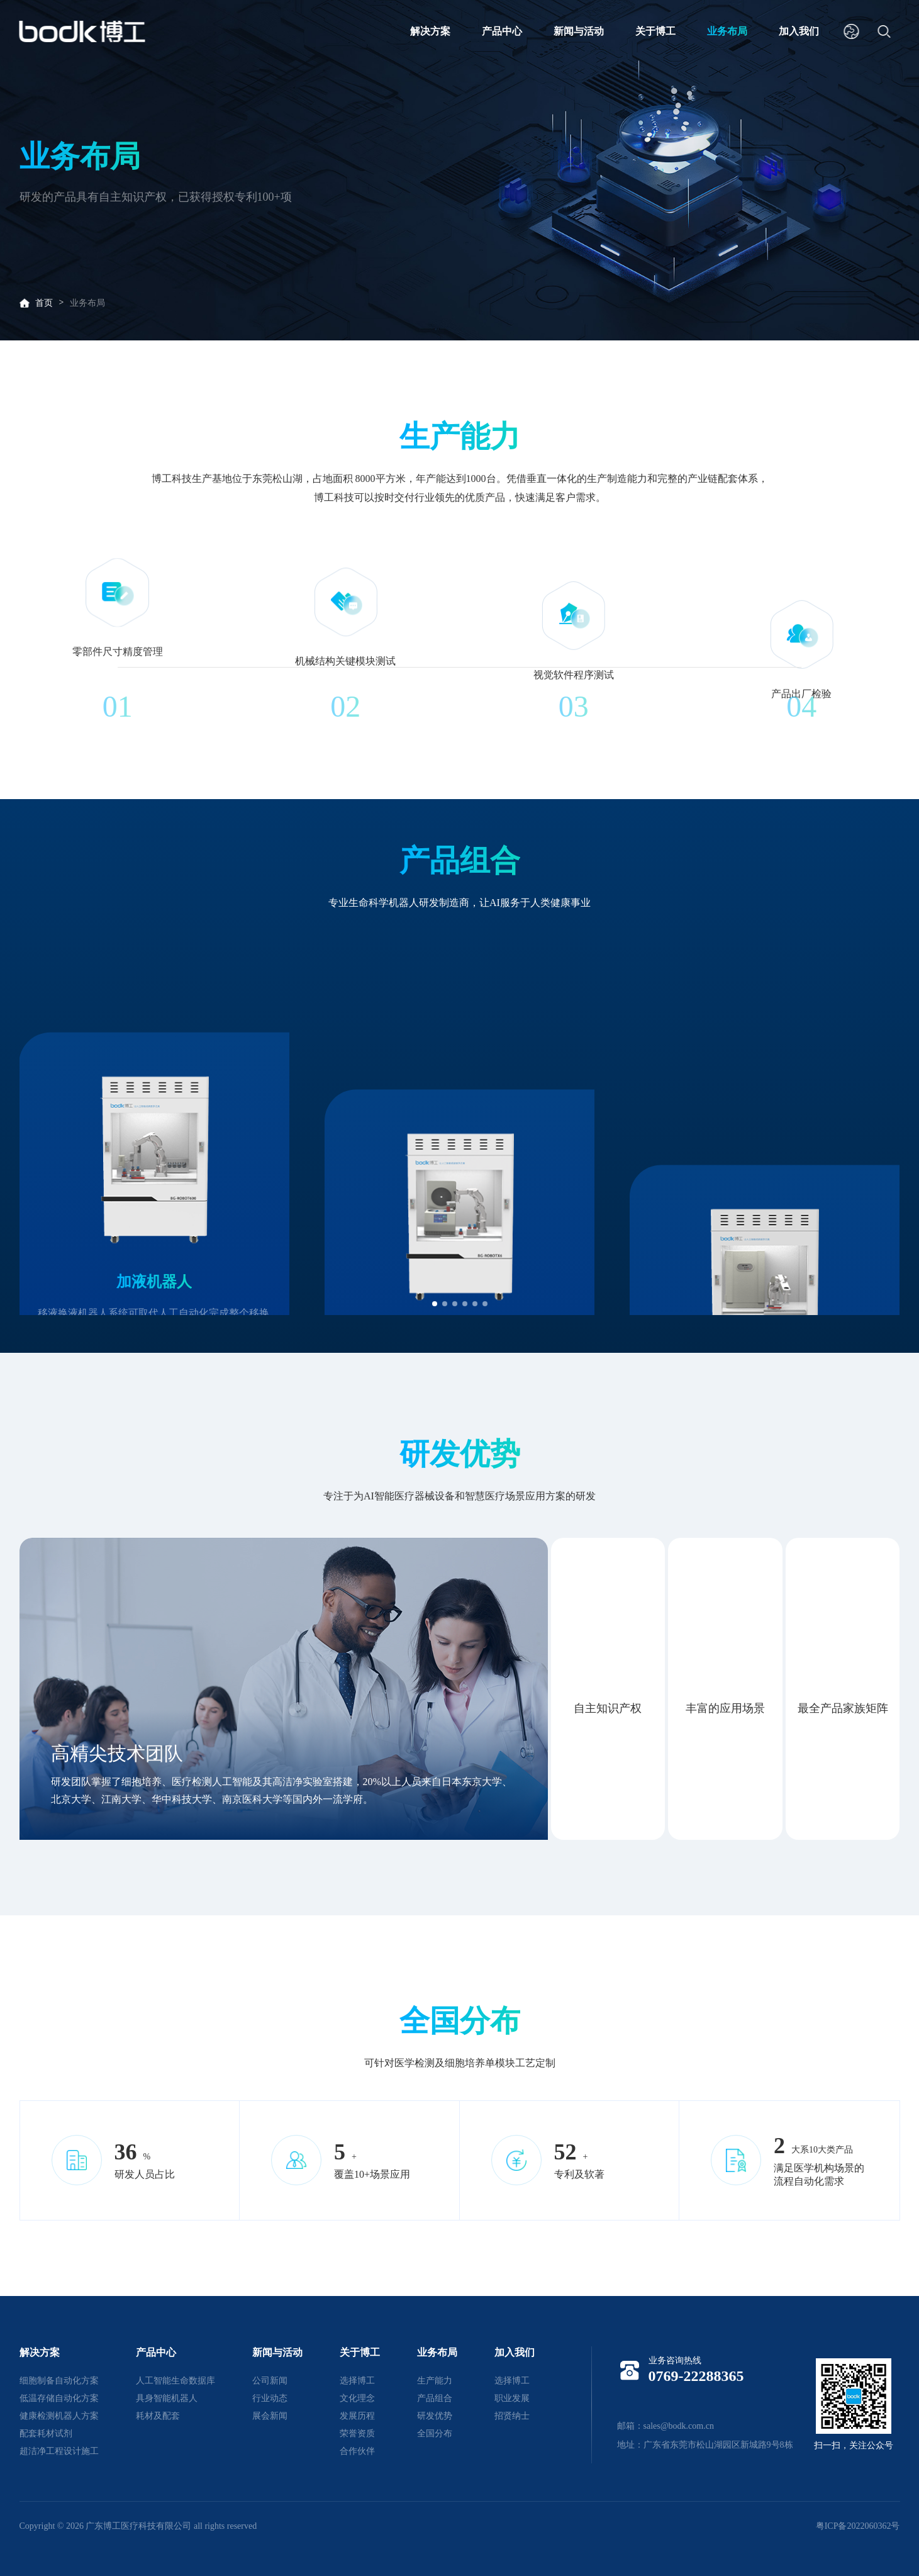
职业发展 (512, 2398)
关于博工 (655, 31)
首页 (44, 303)
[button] (434, 1303)
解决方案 (430, 31)
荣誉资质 (357, 2433)
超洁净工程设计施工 (59, 2451)
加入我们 (799, 31)
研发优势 (434, 2416)
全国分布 (434, 2433)
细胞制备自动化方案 (59, 2380)
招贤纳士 (512, 2416)
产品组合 (434, 2398)
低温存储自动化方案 (59, 2398)
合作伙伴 (357, 2451)
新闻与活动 (579, 31)
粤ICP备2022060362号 (858, 2526)
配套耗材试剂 (45, 2433)
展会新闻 (269, 2416)
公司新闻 (269, 2380)
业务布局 (727, 31)
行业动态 (269, 2398)
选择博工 (357, 2380)
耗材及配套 (158, 2416)
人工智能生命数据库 (175, 2380)
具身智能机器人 (167, 2398)
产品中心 (502, 31)
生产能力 (434, 2380)
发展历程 (357, 2416)
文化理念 (357, 2398)
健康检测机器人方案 (59, 2416)
